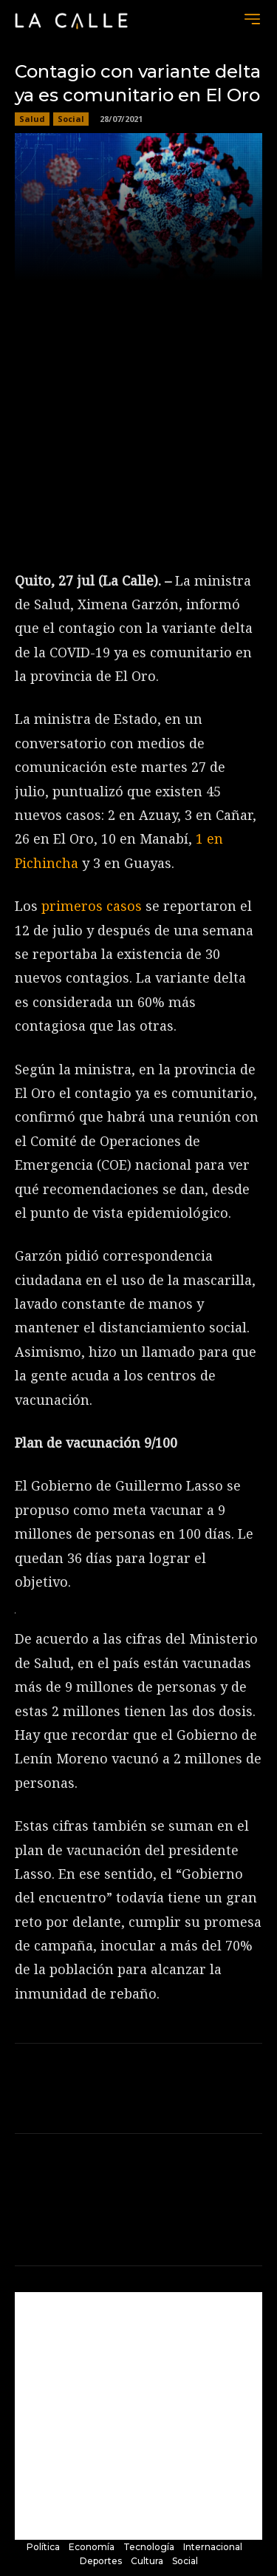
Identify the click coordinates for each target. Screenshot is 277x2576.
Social (71, 119)
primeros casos (91, 906)
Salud (32, 119)
